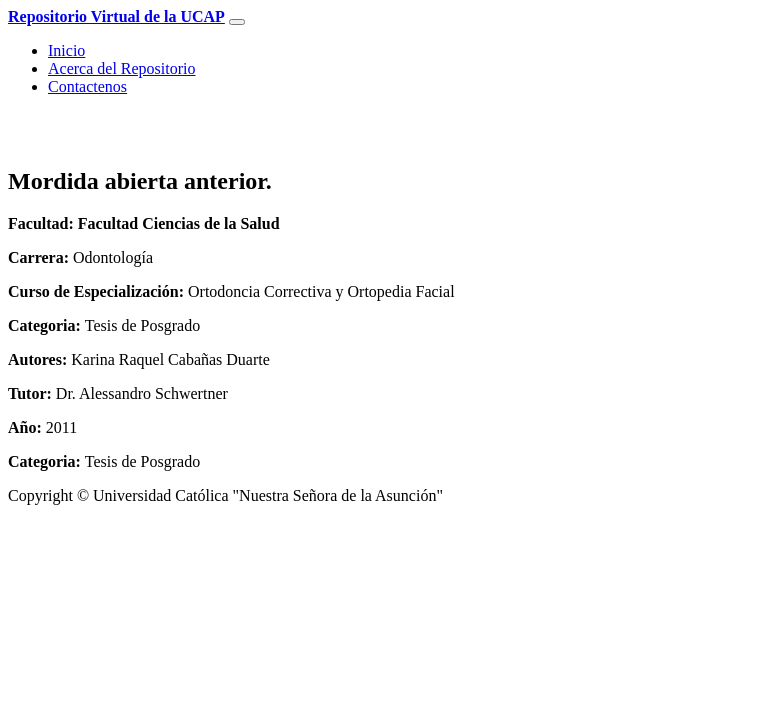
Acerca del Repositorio (122, 68)
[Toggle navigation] (237, 22)
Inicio (66, 50)
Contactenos (87, 86)
